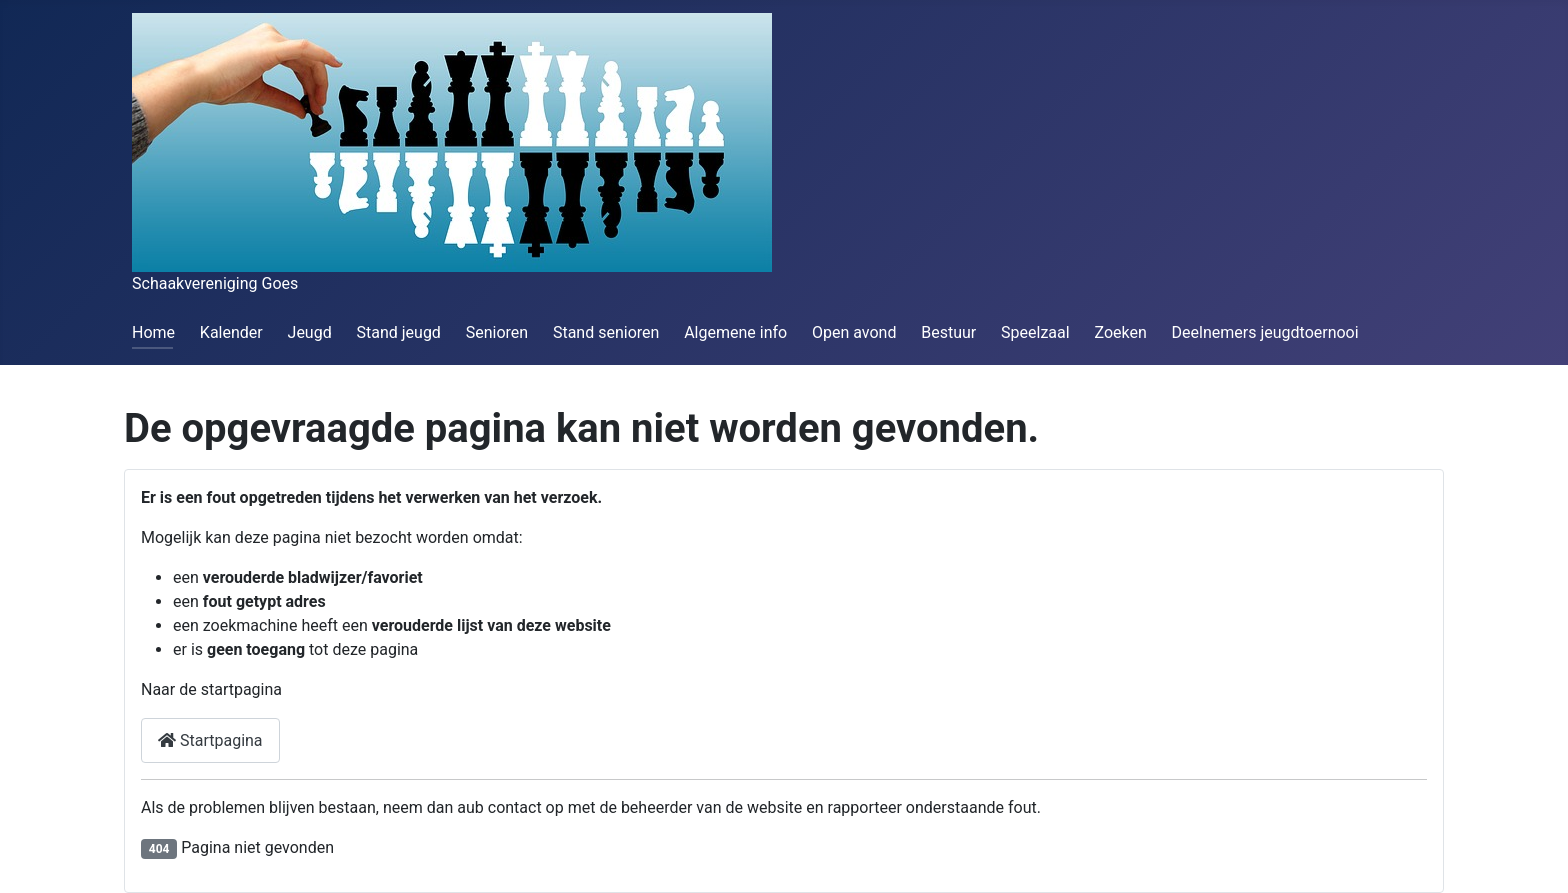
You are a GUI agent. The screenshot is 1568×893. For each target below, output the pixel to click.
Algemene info (735, 332)
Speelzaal (1035, 332)
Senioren (497, 332)
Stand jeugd (398, 332)
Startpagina (210, 740)
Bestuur (948, 332)
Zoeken (1120, 332)
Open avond (854, 332)
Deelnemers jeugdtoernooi (1265, 332)
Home (153, 332)
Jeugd (310, 332)
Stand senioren (606, 332)
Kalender (231, 332)
